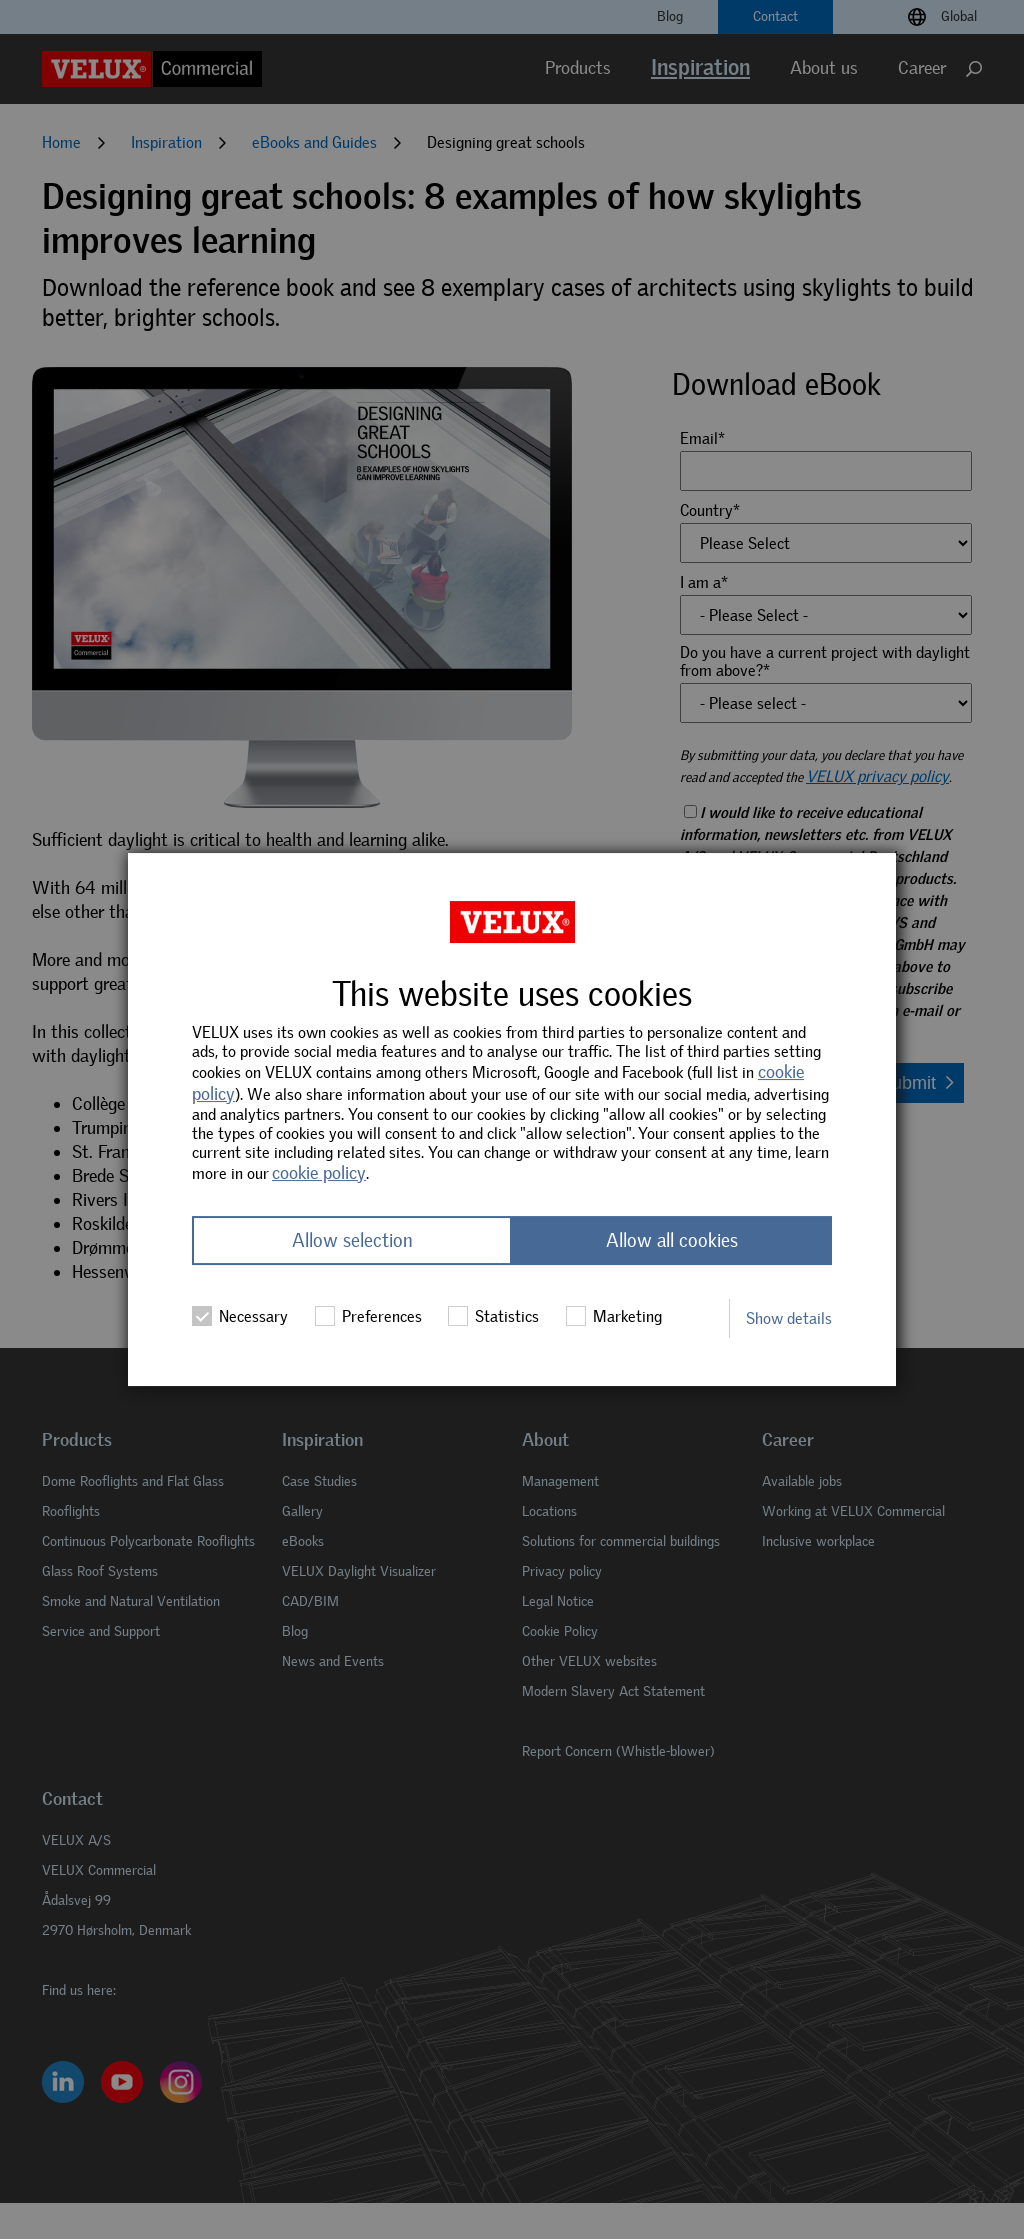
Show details (789, 1318)
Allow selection (352, 1240)
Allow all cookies (672, 1240)
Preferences (368, 1316)
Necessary (240, 1316)
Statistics (493, 1316)
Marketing (614, 1316)
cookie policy (319, 1173)
